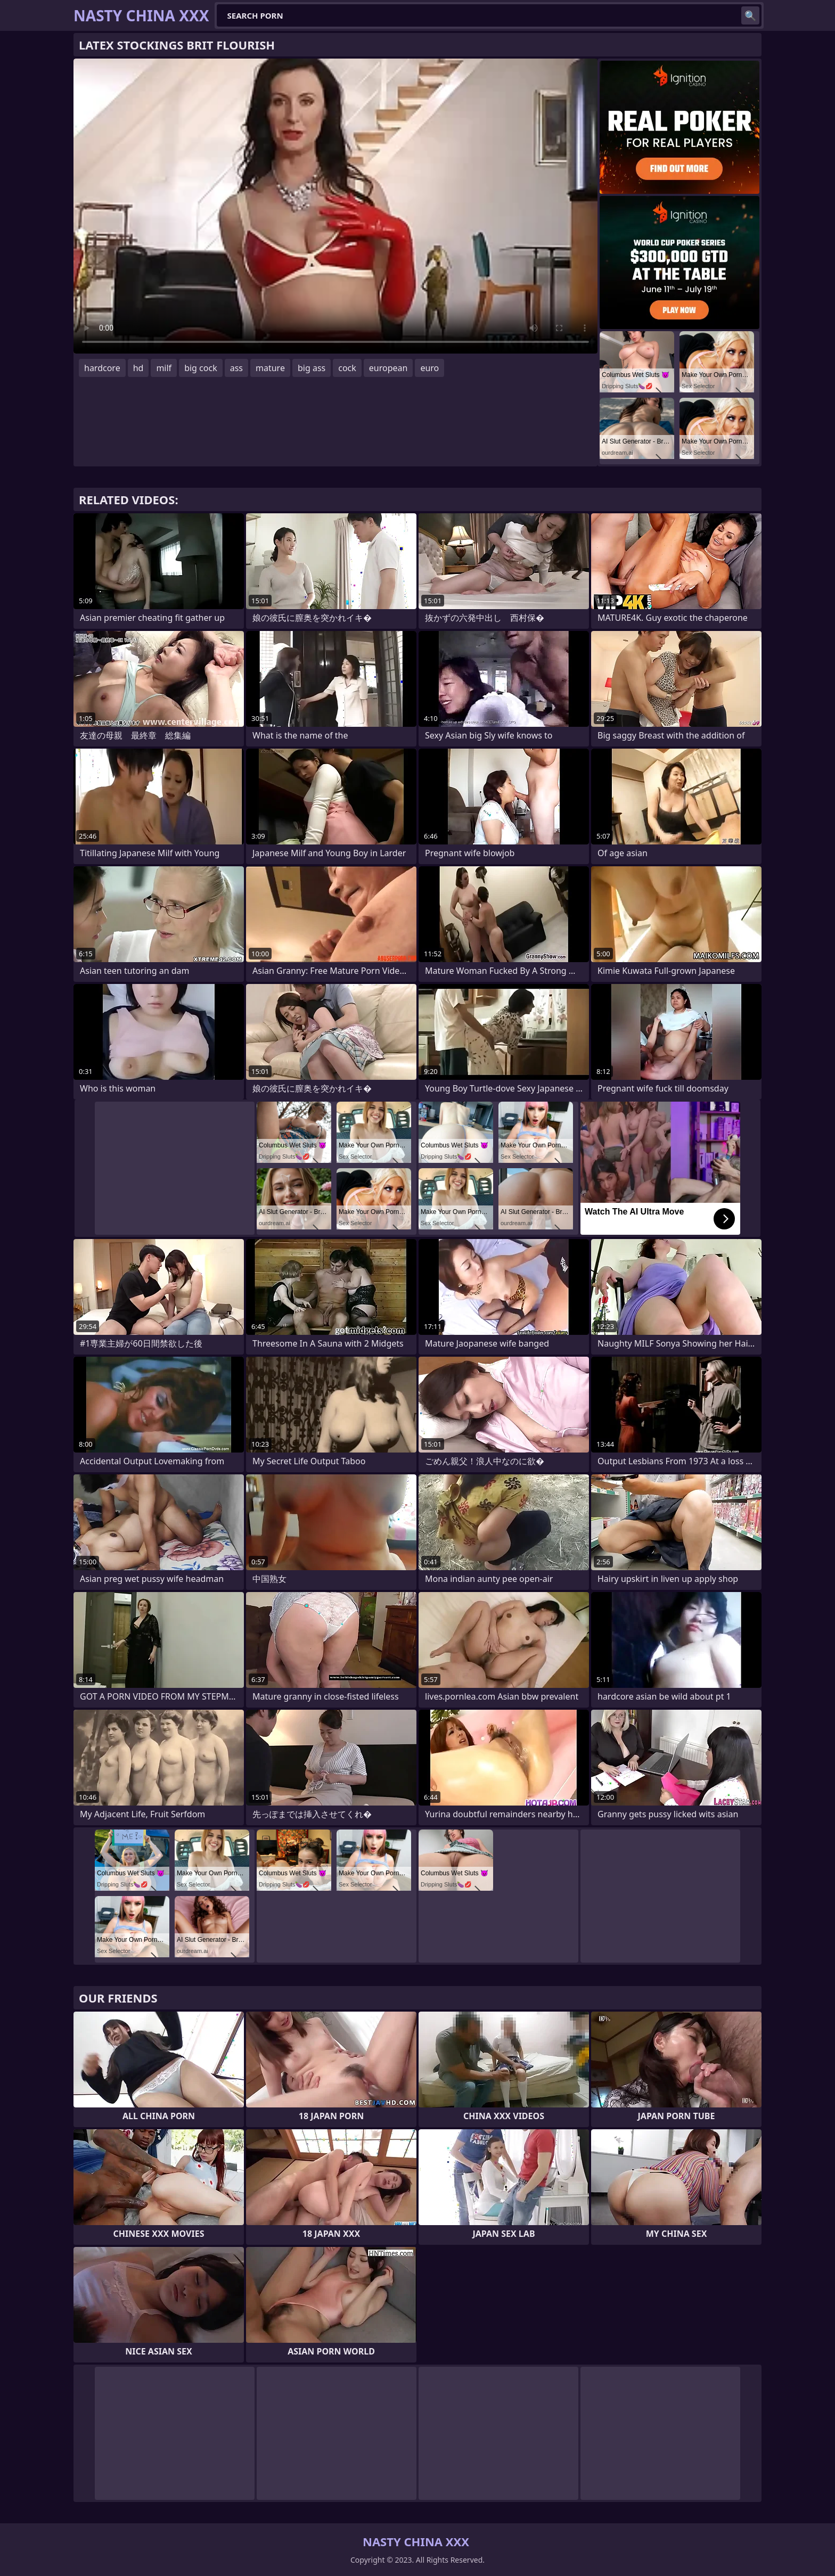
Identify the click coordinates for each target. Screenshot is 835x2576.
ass (236, 368)
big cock (200, 368)
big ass (311, 368)
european (388, 368)
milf (163, 368)
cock (347, 368)
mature (270, 368)
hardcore (102, 368)
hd (138, 368)
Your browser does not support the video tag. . (335, 206)
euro (429, 368)
